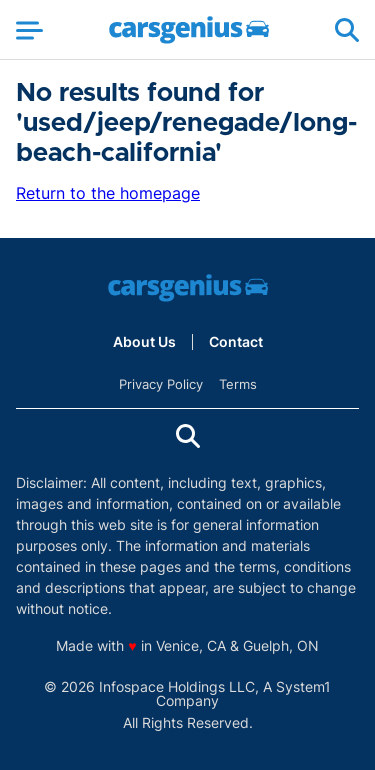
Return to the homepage (108, 193)
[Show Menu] (29, 30)
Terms (238, 384)
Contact (236, 342)
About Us (144, 342)
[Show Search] (347, 30)
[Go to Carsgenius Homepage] (189, 30)
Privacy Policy (161, 384)
